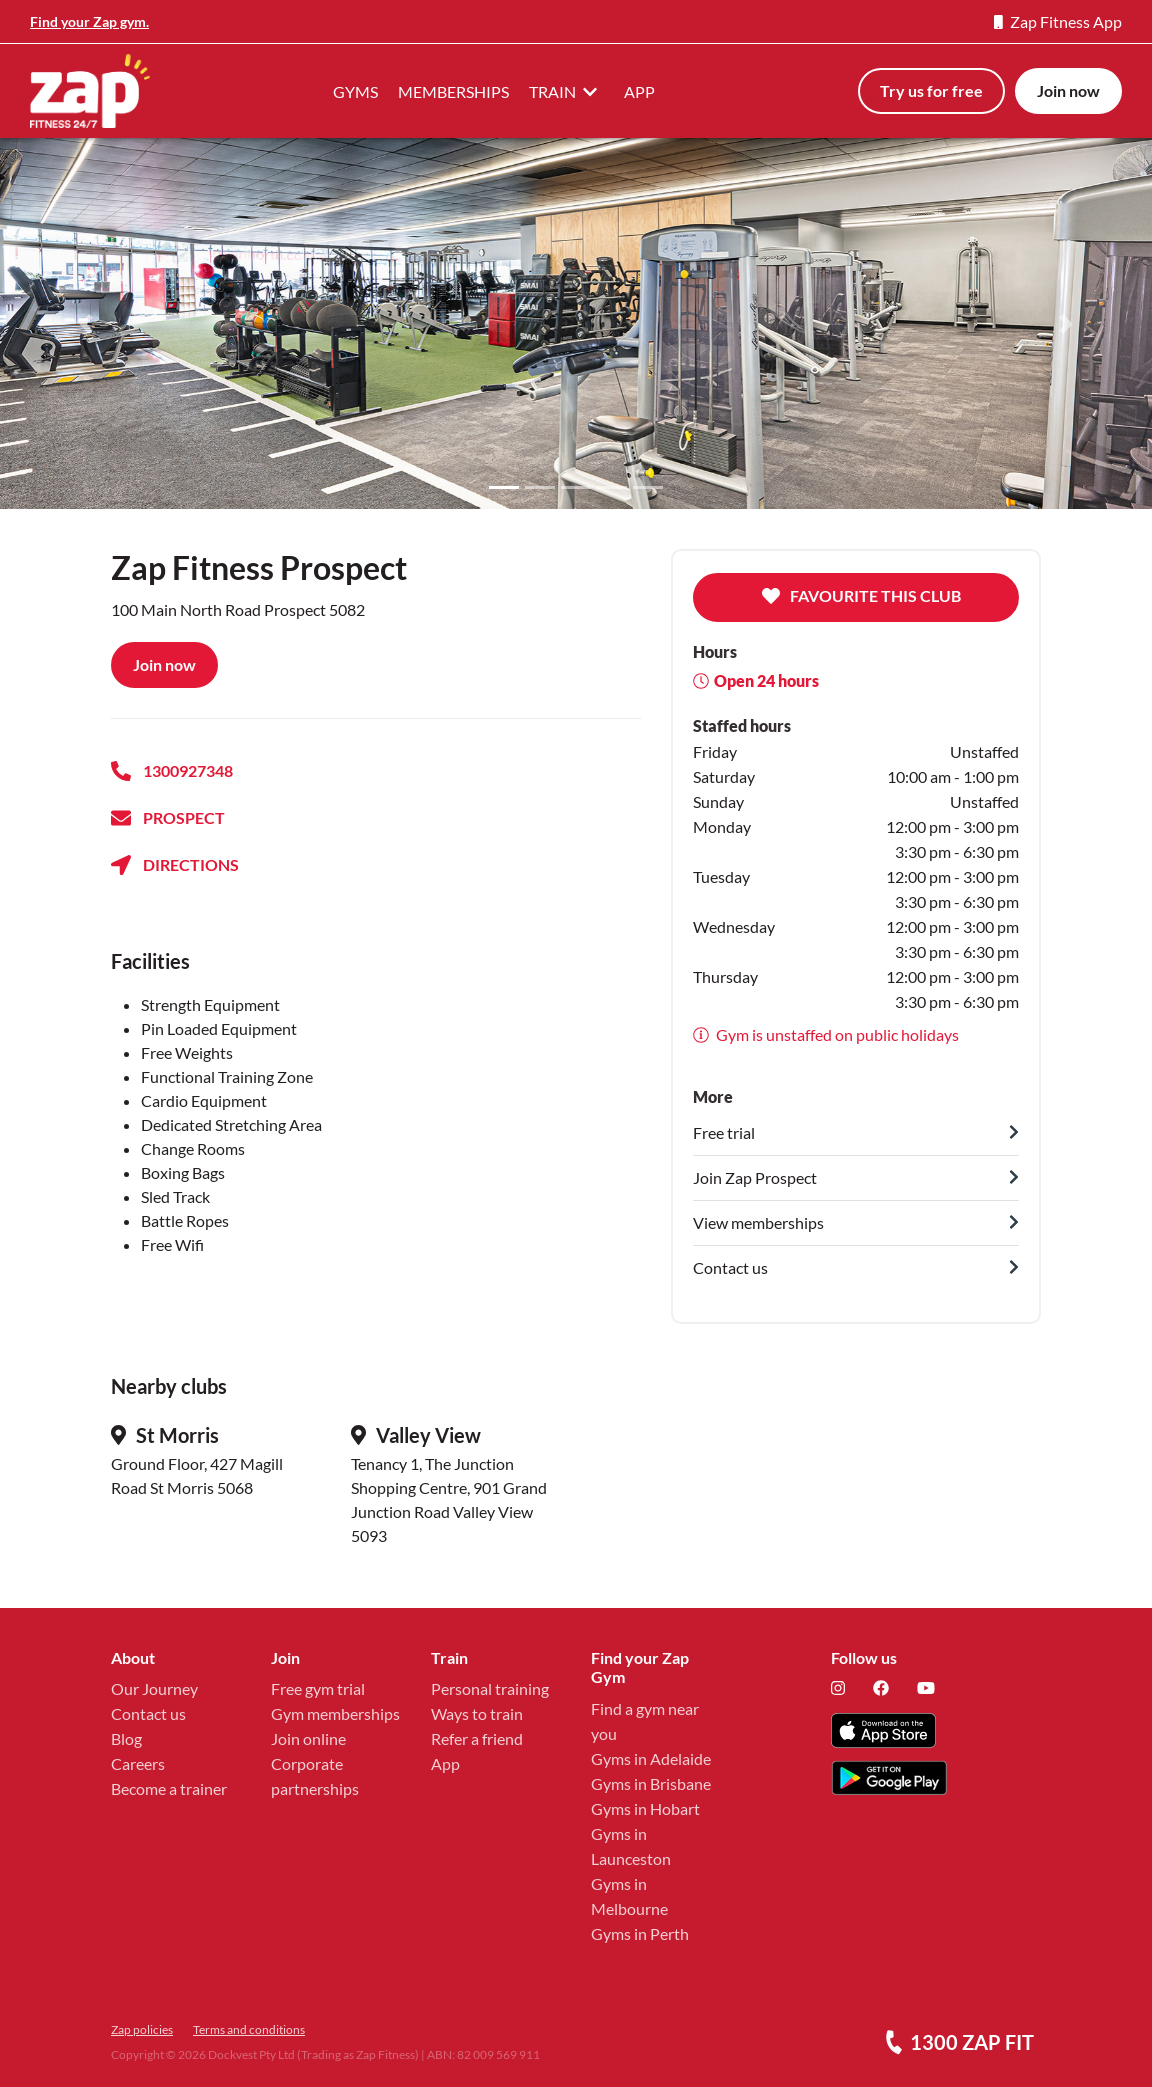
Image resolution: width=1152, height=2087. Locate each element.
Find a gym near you (645, 1721)
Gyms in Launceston (631, 1846)
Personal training (490, 1688)
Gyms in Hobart (645, 1808)
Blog (126, 1738)
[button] (86, 323)
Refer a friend (477, 1738)
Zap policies (142, 2029)
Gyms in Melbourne (629, 1896)
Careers (138, 1763)
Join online (308, 1738)
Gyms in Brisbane (651, 1783)
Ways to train (477, 1713)
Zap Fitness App (1058, 21)
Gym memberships (335, 1713)
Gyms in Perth (640, 1933)
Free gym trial (318, 1688)
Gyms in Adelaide (651, 1758)
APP (639, 91)
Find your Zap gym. (89, 21)
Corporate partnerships (315, 1776)
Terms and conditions (249, 2029)
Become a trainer (169, 1788)
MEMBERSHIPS (453, 91)
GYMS (355, 91)
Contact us (148, 1713)
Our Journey (154, 1688)
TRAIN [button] (566, 91)
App (445, 1763)
